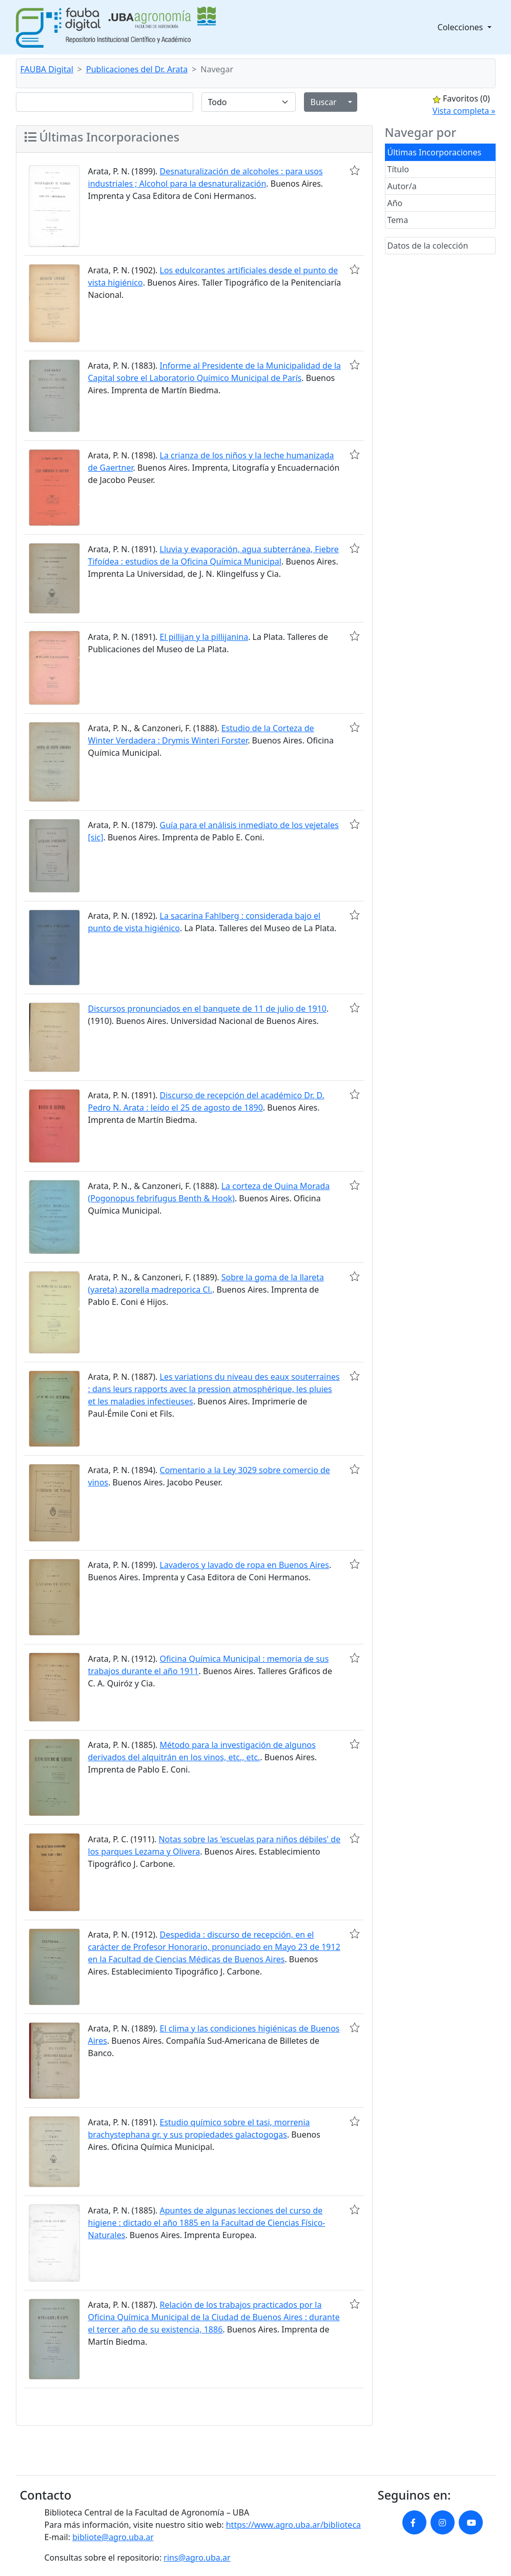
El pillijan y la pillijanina (204, 636)
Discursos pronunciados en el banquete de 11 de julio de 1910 (207, 1008)
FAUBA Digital (47, 69)
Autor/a (402, 186)
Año (395, 203)
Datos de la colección (427, 245)
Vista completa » (464, 110)
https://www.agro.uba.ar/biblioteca (293, 2524)
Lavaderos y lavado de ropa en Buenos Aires (244, 1565)
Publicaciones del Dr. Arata (137, 69)
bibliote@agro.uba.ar (113, 2537)
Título (398, 169)
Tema (397, 220)
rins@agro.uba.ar (196, 2557)
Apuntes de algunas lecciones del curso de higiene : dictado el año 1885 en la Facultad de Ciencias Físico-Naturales (206, 2223)
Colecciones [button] (461, 27)
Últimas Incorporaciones (434, 152)
